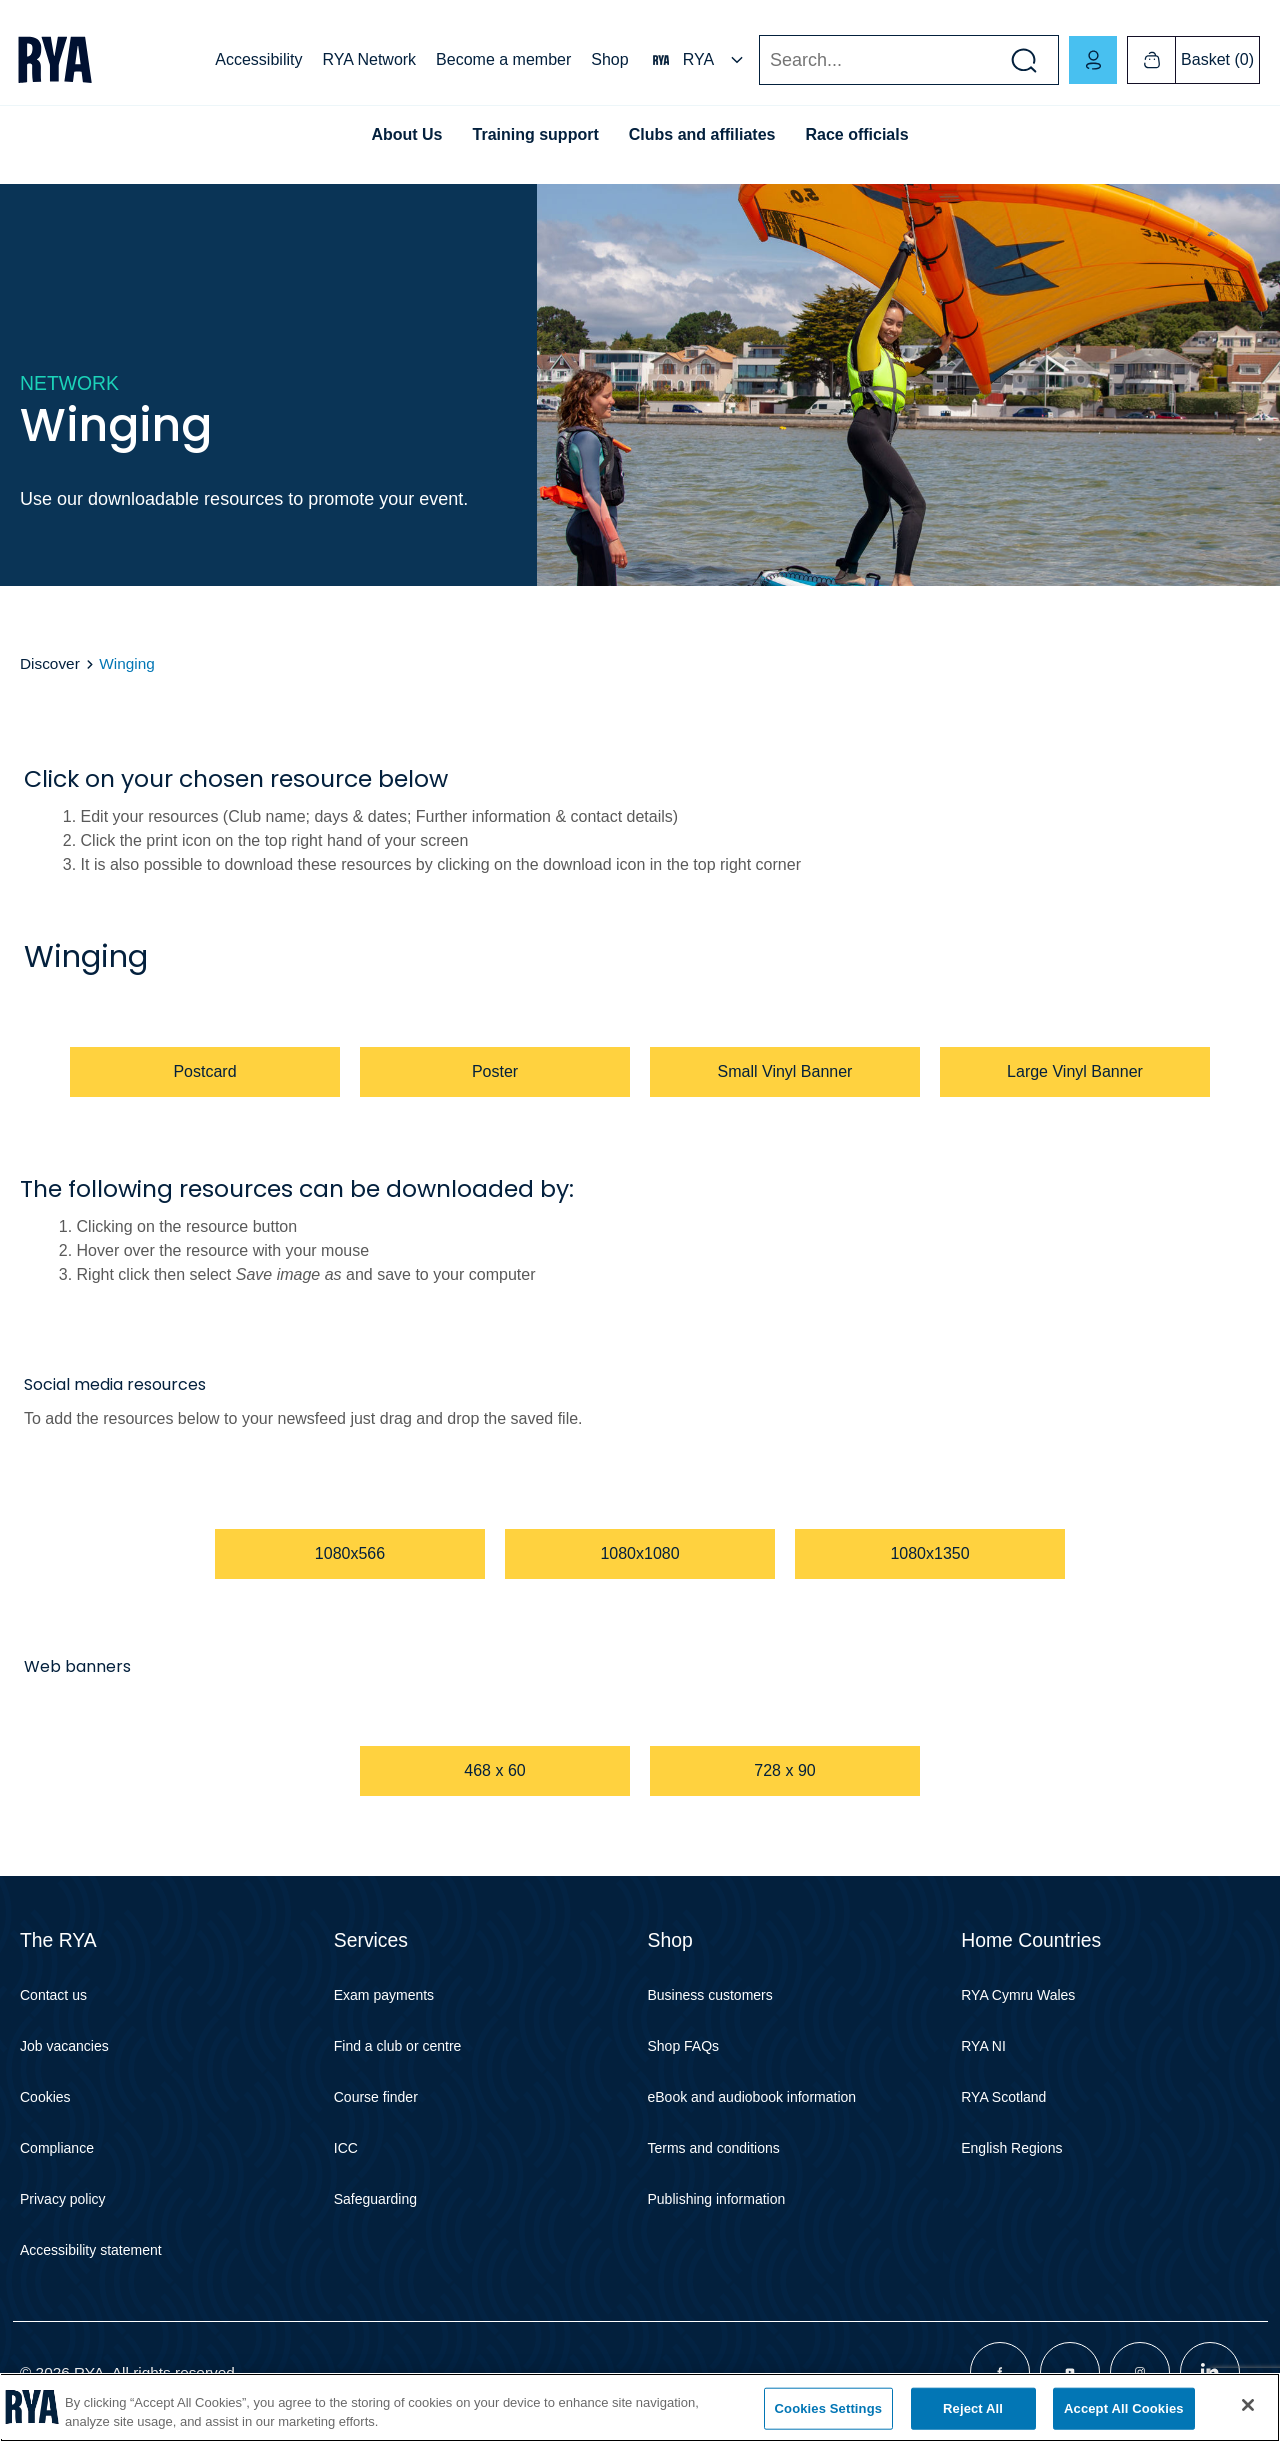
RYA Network (369, 59)
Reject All (973, 2408)
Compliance (57, 2148)
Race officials (856, 134)
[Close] (1248, 2405)
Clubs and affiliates (702, 134)
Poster (495, 1071)
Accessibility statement (91, 2250)
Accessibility (258, 59)
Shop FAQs (684, 2046)
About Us (406, 134)
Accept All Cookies (1124, 2408)
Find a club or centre (398, 2046)
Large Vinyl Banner (1075, 1071)
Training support (536, 134)
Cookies (45, 2097)
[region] (640, 2407)
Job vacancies (64, 2046)
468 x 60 (494, 1770)
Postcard (204, 1071)
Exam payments (384, 1995)
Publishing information (717, 2199)
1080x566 (350, 1553)
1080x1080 (639, 1553)
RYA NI (983, 2046)
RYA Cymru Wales (1018, 1995)
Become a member (503, 59)
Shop (609, 59)
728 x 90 (784, 1770)
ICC (346, 2148)
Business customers (710, 1995)
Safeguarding (375, 2199)
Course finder (376, 2097)
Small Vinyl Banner (785, 1071)
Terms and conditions (714, 2148)
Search (758, 60)
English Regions (1011, 2148)
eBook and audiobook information (752, 2097)
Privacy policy (63, 2199)
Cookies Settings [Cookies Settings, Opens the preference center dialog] (829, 2408)
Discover (52, 663)
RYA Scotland (1003, 2097)
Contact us (53, 1995)
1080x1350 (929, 1553)
